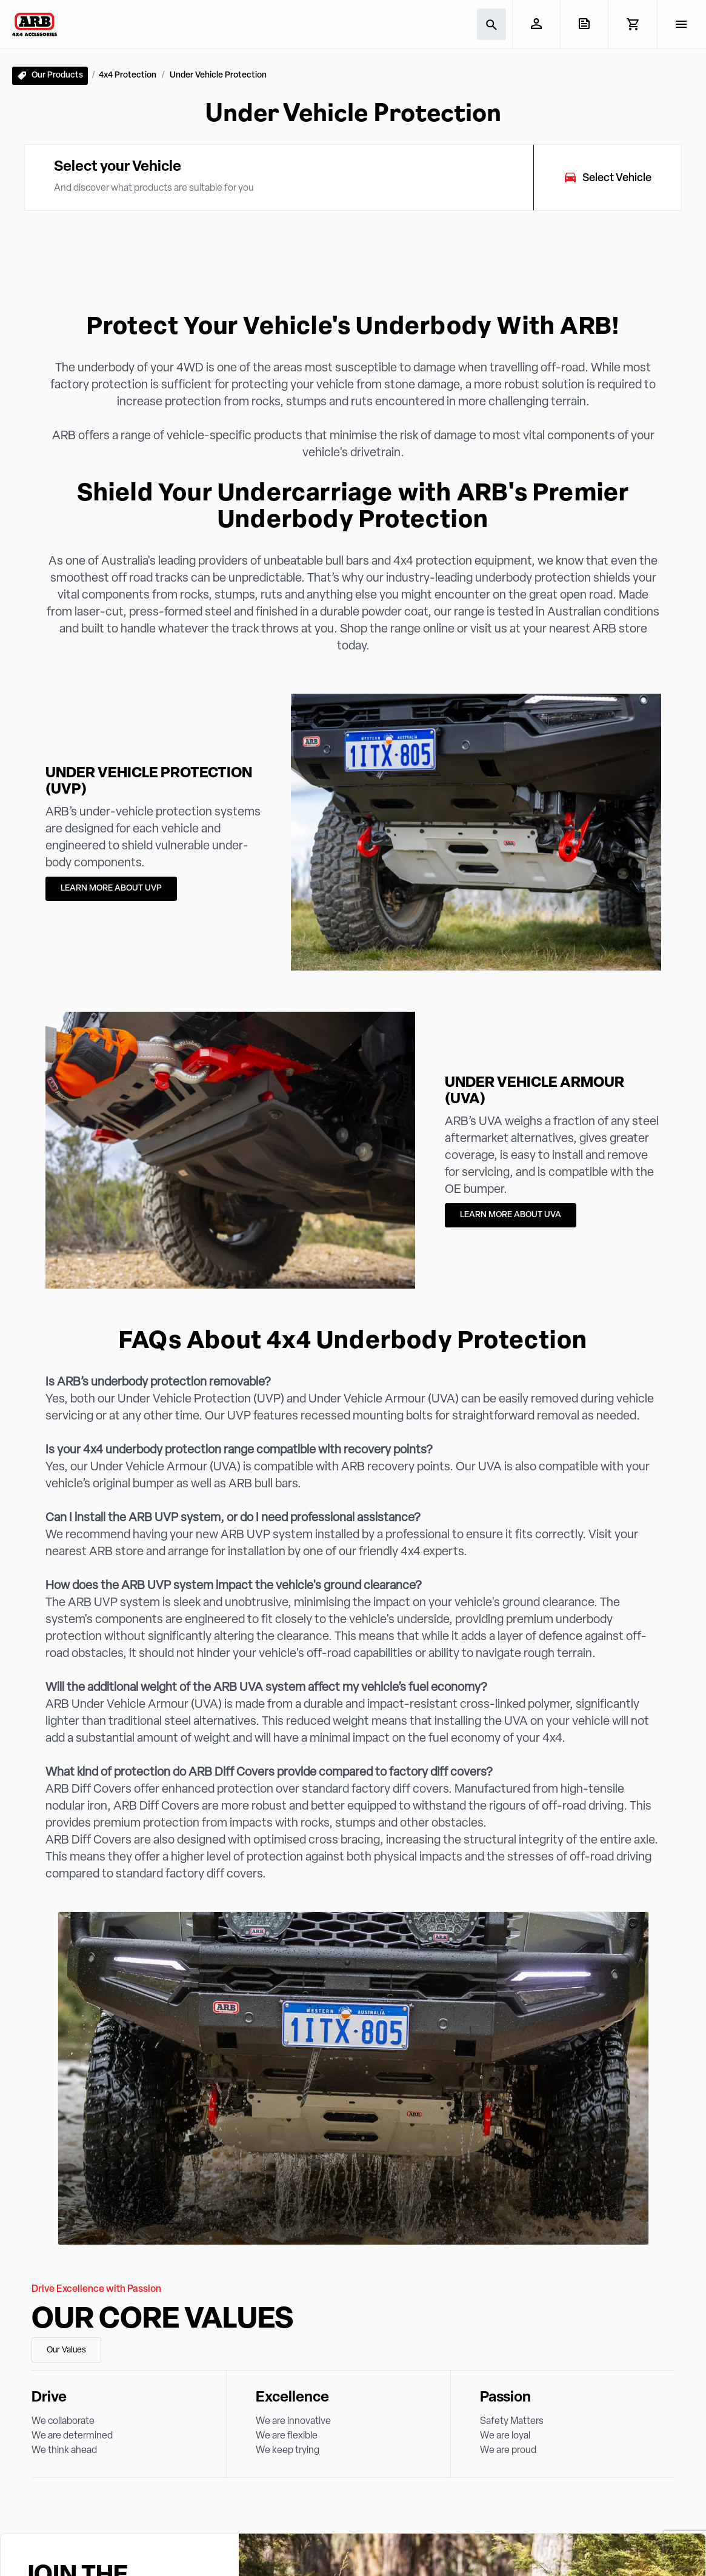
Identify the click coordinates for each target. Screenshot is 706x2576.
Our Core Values (162, 2320)
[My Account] (536, 23)
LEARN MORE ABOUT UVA (510, 1215)
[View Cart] (632, 24)
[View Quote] (584, 23)
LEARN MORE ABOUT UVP (111, 888)
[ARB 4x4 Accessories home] (34, 24)
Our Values (66, 2350)
